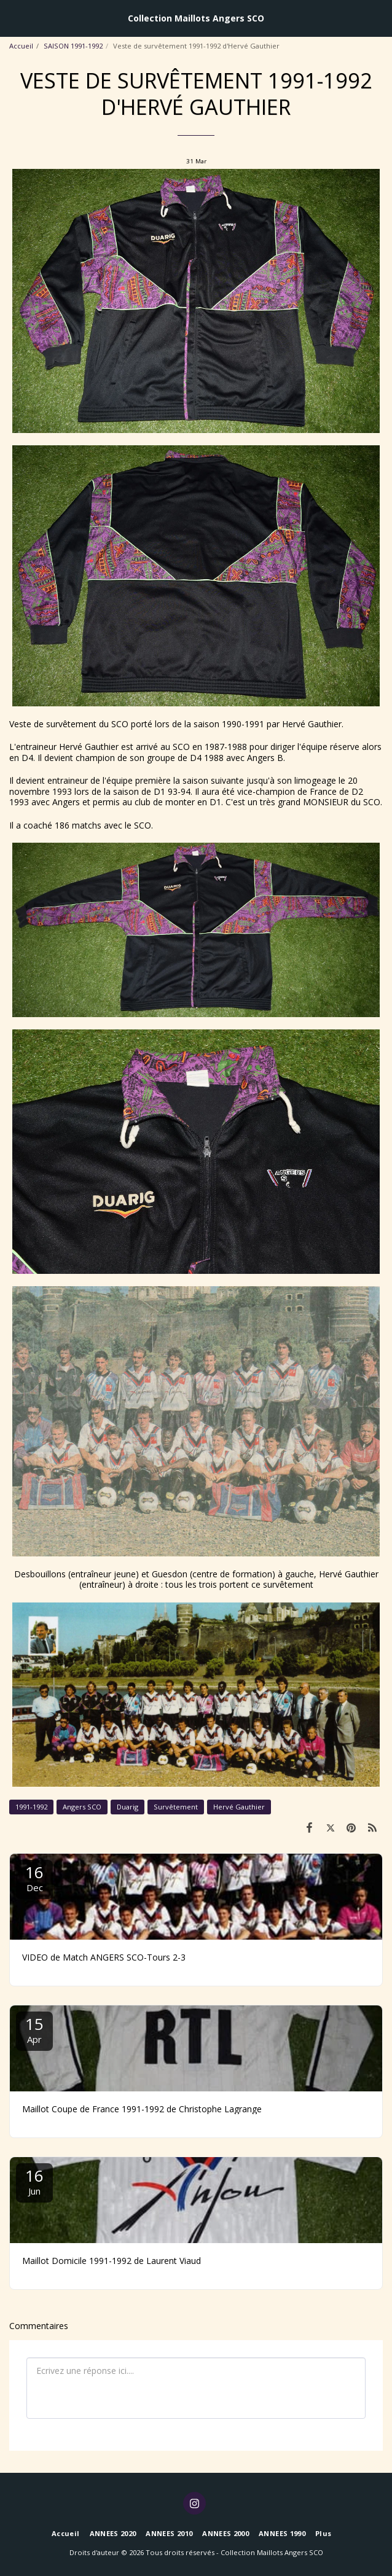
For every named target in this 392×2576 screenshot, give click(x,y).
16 (34, 1877)
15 (34, 2029)
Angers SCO (82, 1806)
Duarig (127, 1806)
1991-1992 (31, 1806)
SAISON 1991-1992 (73, 45)
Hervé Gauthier (239, 1806)
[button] (13, 17)
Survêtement (176, 1806)
